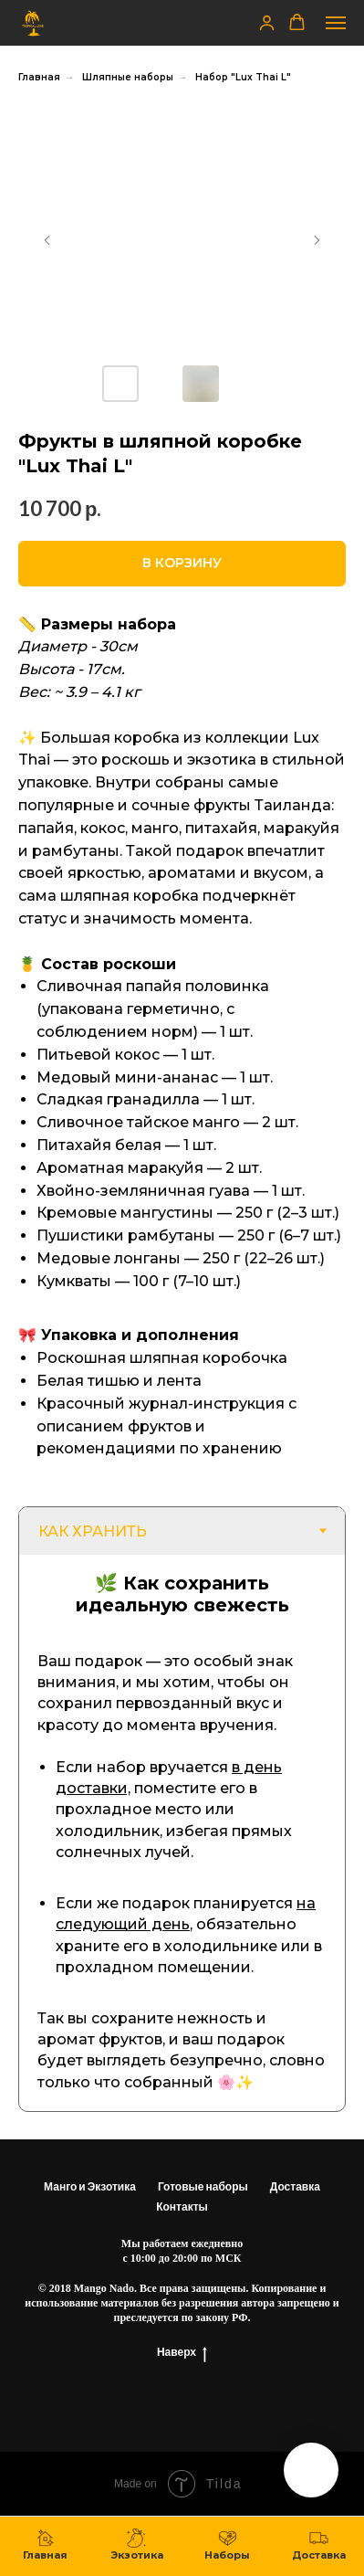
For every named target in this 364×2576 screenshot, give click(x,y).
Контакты (182, 2206)
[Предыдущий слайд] (47, 240)
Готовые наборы (203, 2186)
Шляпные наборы (127, 77)
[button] (267, 22)
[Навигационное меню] (336, 22)
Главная (39, 77)
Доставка (295, 2186)
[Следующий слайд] (317, 240)
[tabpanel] (182, 1833)
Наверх (182, 2352)
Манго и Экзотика (90, 2186)
